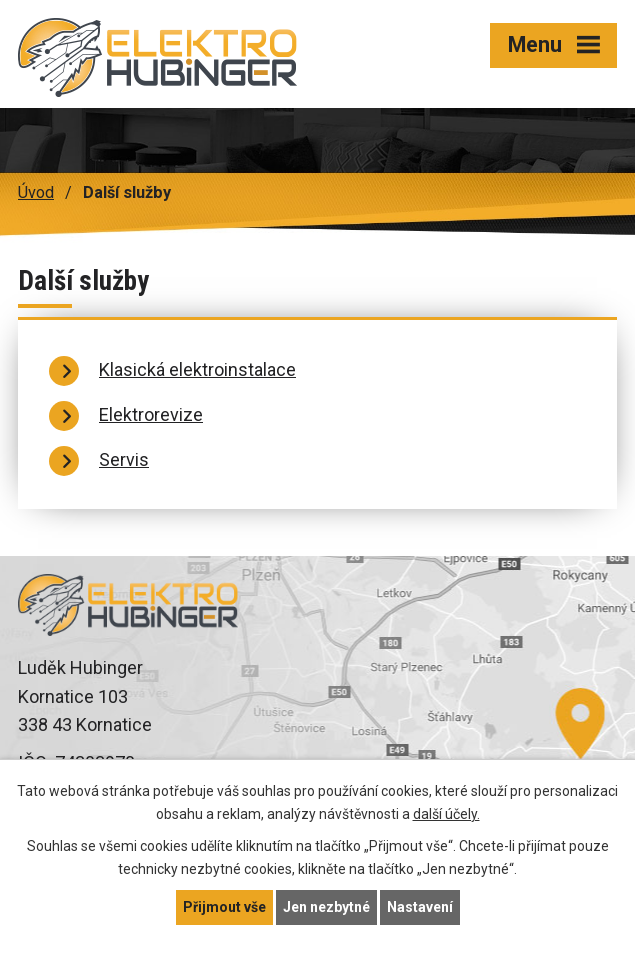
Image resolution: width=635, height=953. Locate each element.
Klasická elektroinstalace (197, 369)
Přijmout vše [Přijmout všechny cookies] (224, 907)
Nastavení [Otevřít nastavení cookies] (420, 907)
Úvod (36, 192)
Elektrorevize (151, 414)
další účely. (446, 814)
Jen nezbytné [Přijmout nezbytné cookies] (326, 907)
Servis (124, 459)
